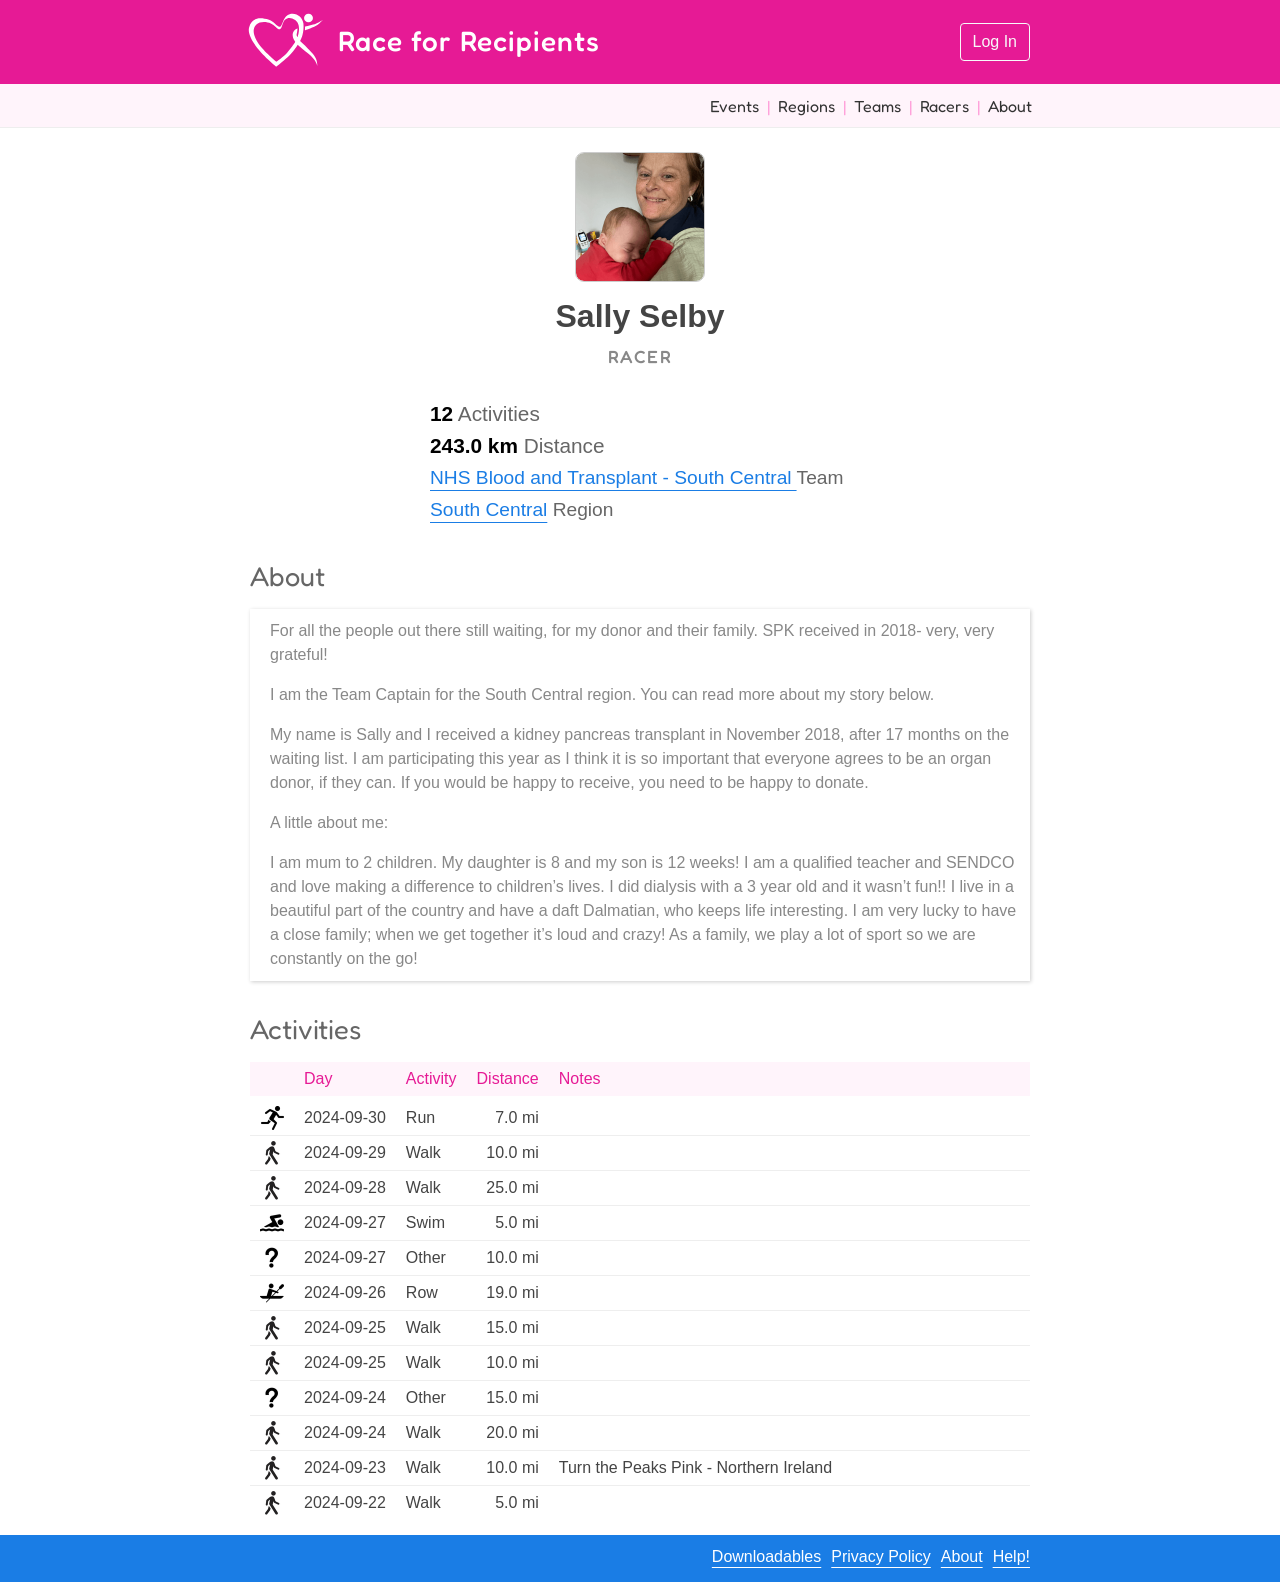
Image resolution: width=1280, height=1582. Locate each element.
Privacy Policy (881, 1556)
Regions (806, 106)
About (1010, 106)
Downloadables (766, 1556)
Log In (995, 41)
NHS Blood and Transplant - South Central (613, 477)
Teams (877, 106)
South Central (488, 509)
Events (734, 106)
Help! (1011, 1556)
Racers (944, 106)
